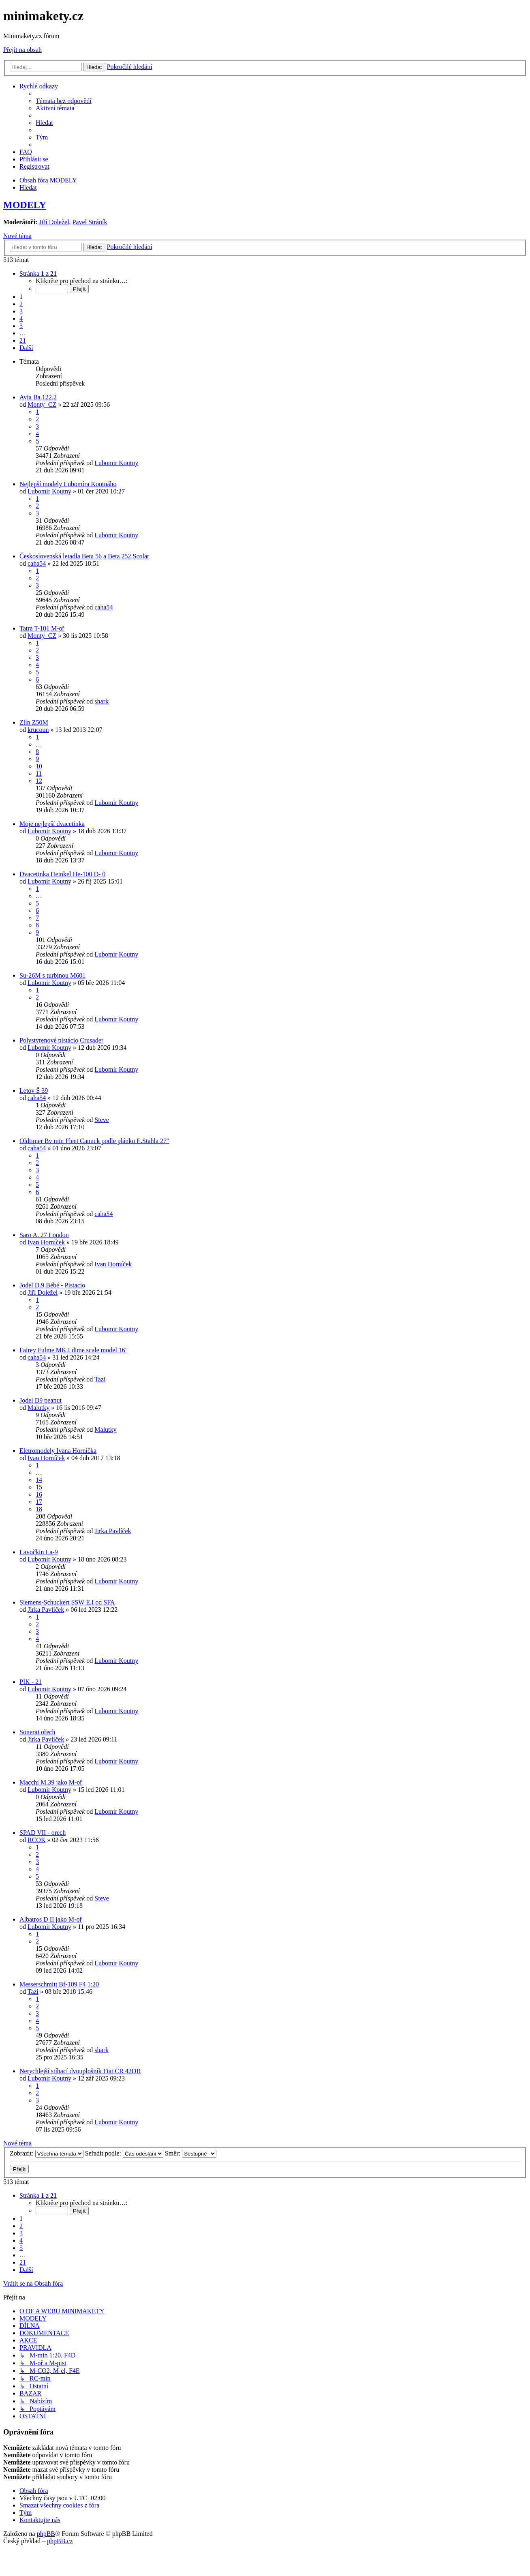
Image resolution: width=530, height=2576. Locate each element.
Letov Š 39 (33, 1090)
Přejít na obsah (22, 49)
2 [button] (21, 303)
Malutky (38, 1407)
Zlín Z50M (33, 722)
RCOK (36, 1839)
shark (101, 701)
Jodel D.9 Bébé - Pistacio (52, 1285)
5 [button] (21, 325)
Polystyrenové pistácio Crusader (61, 1040)
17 (39, 1501)
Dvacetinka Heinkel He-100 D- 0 (62, 874)
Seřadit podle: (124, 2153)
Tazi (99, 1379)
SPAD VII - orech (42, 1832)
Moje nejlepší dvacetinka (52, 823)
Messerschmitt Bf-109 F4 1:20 (59, 1984)
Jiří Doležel (54, 222)
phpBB (46, 2533)
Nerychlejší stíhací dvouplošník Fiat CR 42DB (80, 2071)
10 (39, 766)
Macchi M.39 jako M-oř (50, 1782)
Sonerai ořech (37, 1732)
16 (39, 1494)
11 (39, 773)
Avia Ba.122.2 (38, 397)
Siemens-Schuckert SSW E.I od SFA (67, 1602)
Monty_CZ (42, 404)
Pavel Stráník (90, 222)
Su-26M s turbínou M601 (52, 975)
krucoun (38, 729)
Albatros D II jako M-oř (50, 1919)
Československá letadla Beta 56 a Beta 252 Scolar (84, 556)
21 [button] (22, 340)
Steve (101, 1119)
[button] (38, 273)
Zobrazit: (46, 2153)
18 (39, 1509)
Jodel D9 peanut (40, 1400)
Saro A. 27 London (44, 1234)
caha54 (37, 563)
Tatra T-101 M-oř (41, 628)
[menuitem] (64, 100)
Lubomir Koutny (116, 462)
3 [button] (21, 311)
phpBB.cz (60, 2540)
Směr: (190, 2153)
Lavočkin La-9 (38, 1552)
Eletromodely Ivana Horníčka (57, 1450)
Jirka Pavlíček (112, 1530)
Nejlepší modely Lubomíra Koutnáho (68, 483)
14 (39, 1479)
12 (39, 780)
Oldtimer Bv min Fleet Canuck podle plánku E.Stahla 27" (94, 1140)
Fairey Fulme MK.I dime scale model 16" (73, 1350)
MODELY (24, 204)
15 (39, 1487)
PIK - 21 (30, 1681)
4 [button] (21, 318)
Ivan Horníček (46, 1242)
